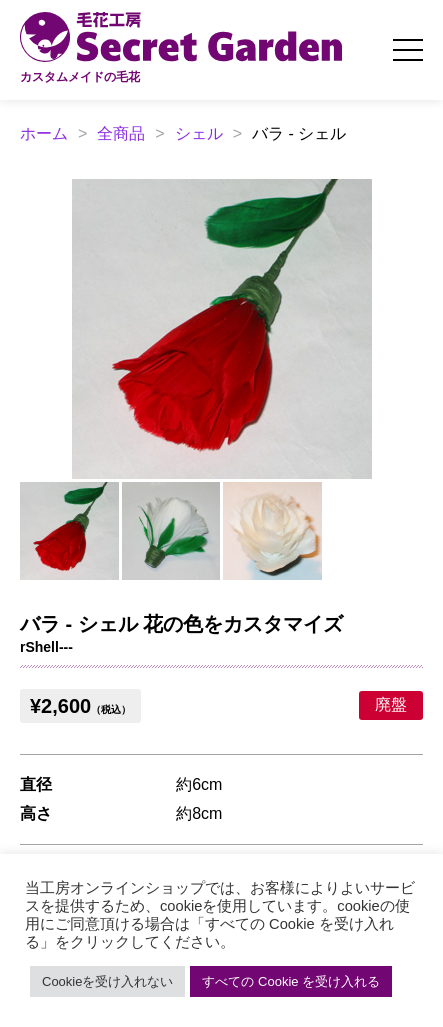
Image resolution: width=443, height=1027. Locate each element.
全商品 (121, 133)
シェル (199, 133)
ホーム (44, 133)
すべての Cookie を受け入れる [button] (291, 981)
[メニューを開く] (408, 50)
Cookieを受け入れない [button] (107, 981)
